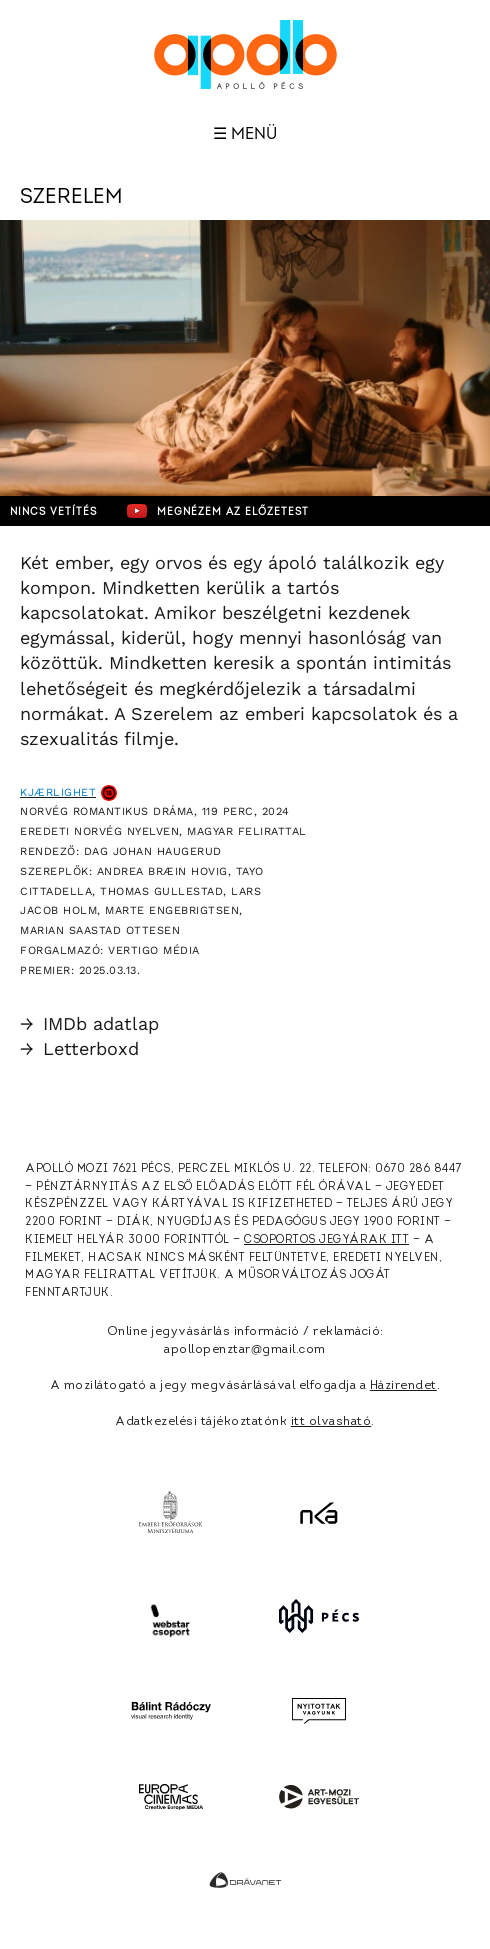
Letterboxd (79, 1048)
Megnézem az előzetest (218, 511)
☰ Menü (245, 134)
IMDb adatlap (89, 1023)
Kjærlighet (58, 792)
